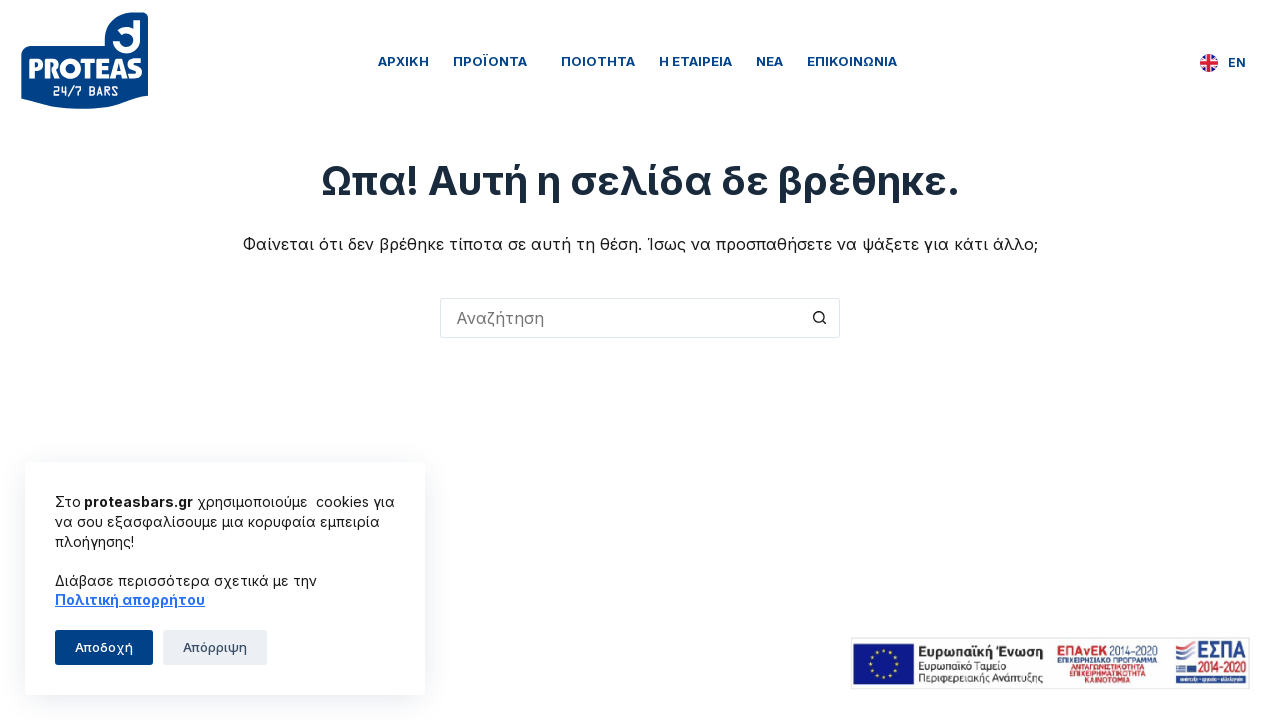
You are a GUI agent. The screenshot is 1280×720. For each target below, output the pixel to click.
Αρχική (403, 61)
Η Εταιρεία (695, 61)
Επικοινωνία (852, 61)
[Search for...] (620, 318)
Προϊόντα (495, 61)
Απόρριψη (215, 647)
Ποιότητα (598, 61)
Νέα (769, 61)
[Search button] (820, 318)
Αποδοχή (104, 647)
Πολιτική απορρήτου (130, 599)
